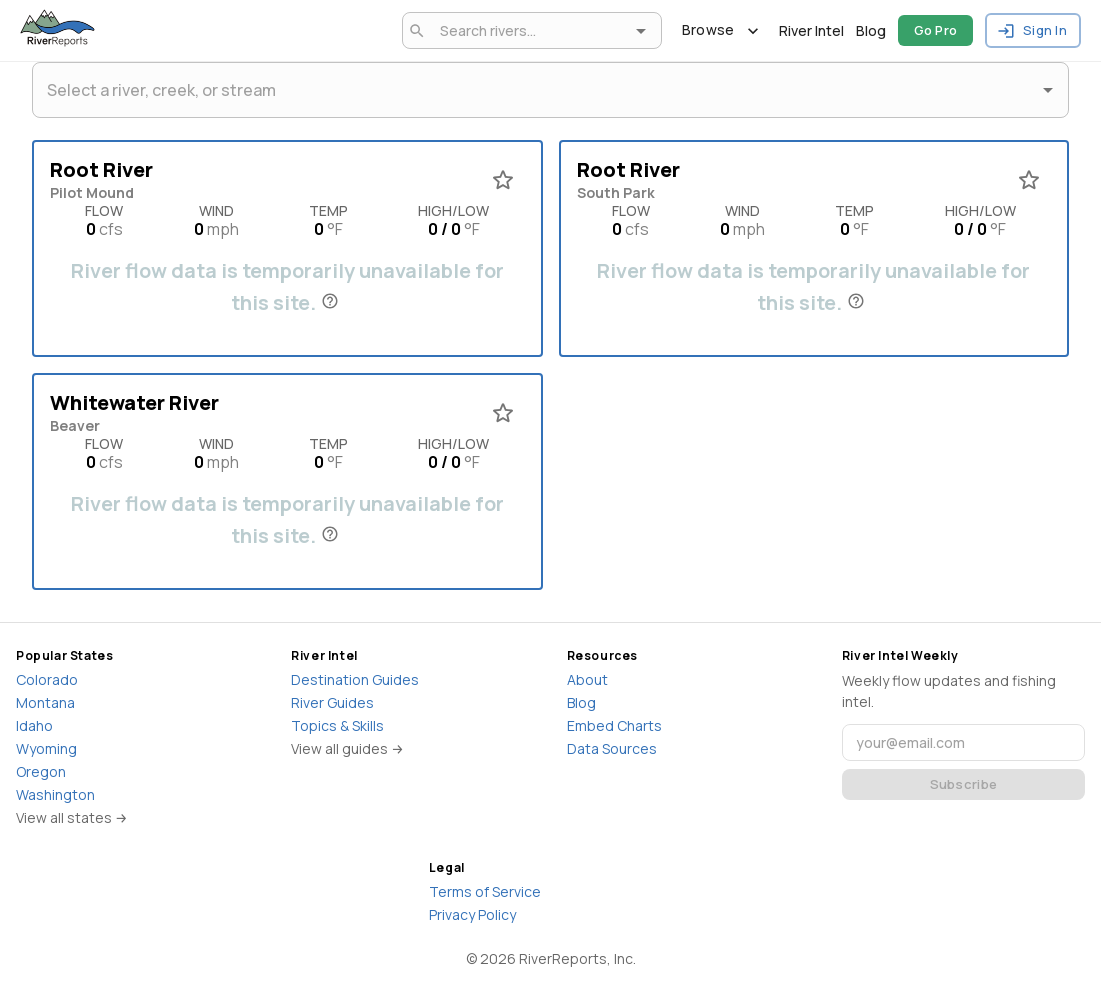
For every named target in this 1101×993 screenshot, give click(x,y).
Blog (871, 30)
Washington (55, 794)
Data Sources (612, 748)
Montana (45, 702)
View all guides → (347, 748)
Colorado (47, 679)
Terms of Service (485, 891)
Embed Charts (614, 725)
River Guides (332, 702)
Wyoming (46, 748)
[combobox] (528, 30)
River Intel (811, 30)
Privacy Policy (472, 914)
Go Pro (936, 30)
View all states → (72, 817)
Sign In (1033, 30)
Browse (720, 30)
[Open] (641, 31)
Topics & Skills (337, 725)
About (587, 679)
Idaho (34, 725)
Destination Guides (355, 679)
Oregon (41, 771)
